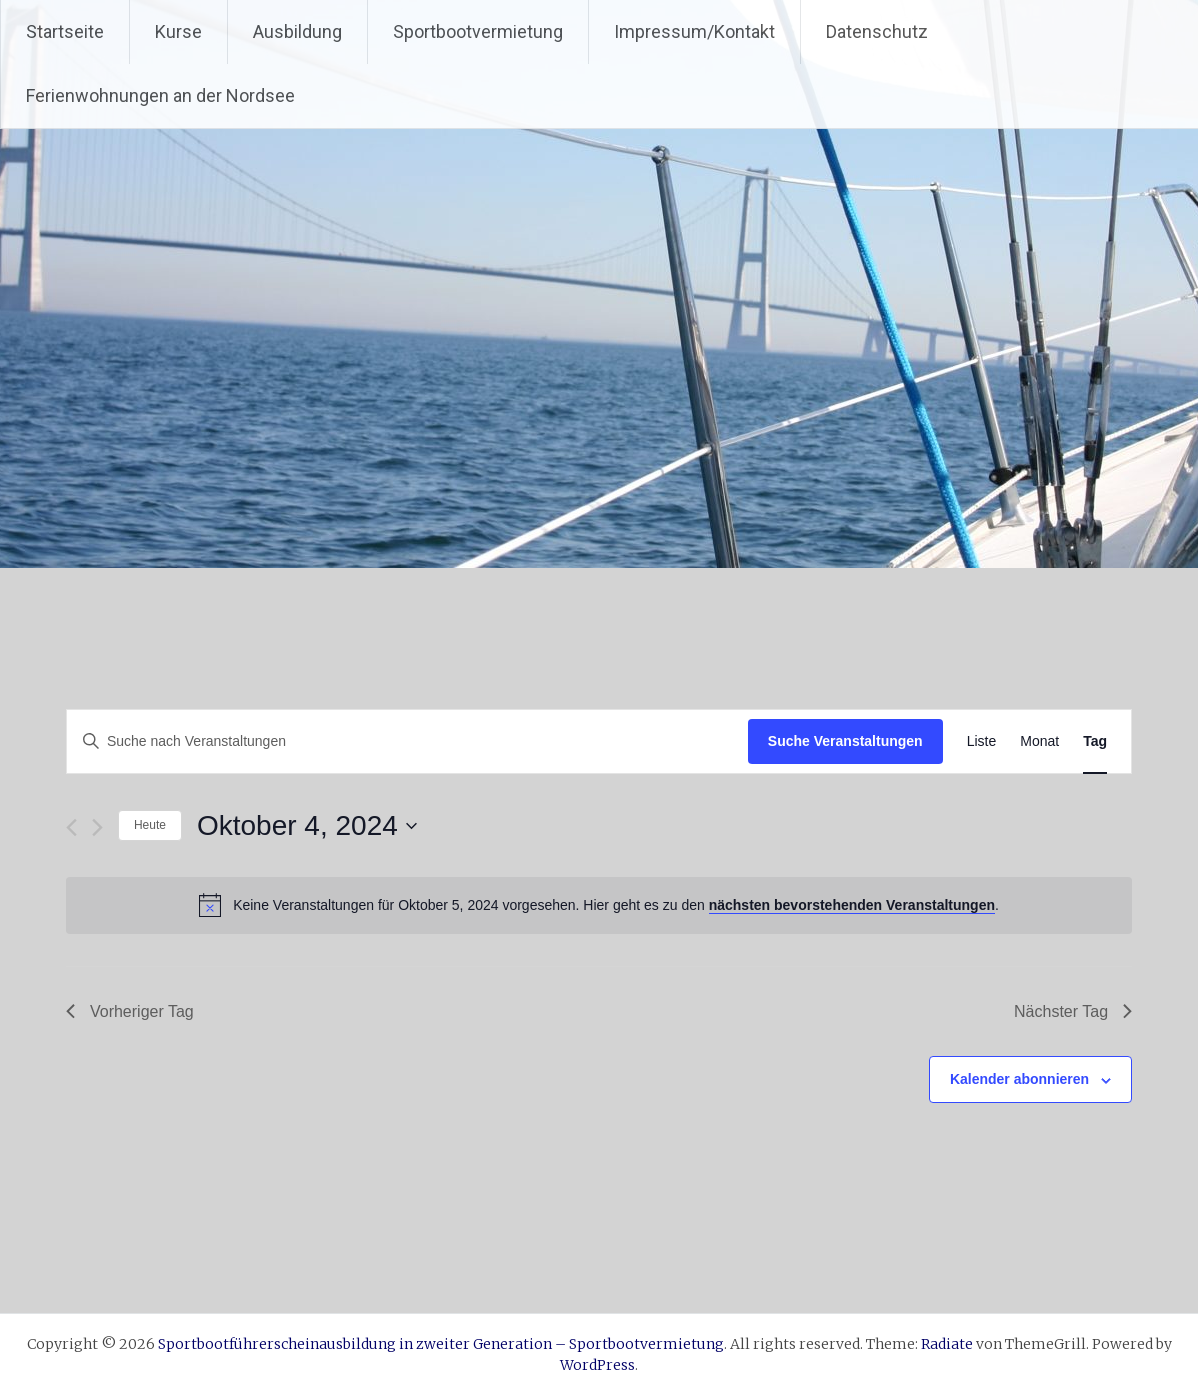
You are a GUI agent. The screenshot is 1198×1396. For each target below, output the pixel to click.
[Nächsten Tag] (97, 827)
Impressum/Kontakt (694, 31)
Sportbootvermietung (478, 31)
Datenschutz (877, 31)
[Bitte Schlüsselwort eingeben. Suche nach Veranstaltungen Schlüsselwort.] (407, 741)
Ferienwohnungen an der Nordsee (160, 95)
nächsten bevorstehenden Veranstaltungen (852, 905)
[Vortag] (71, 827)
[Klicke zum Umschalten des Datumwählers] (307, 826)
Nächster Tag (1073, 1011)
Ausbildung (297, 31)
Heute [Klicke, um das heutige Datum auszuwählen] (150, 825)
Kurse (178, 31)
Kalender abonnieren (1019, 1079)
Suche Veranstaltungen (845, 741)
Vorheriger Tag (130, 1011)
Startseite (65, 31)
